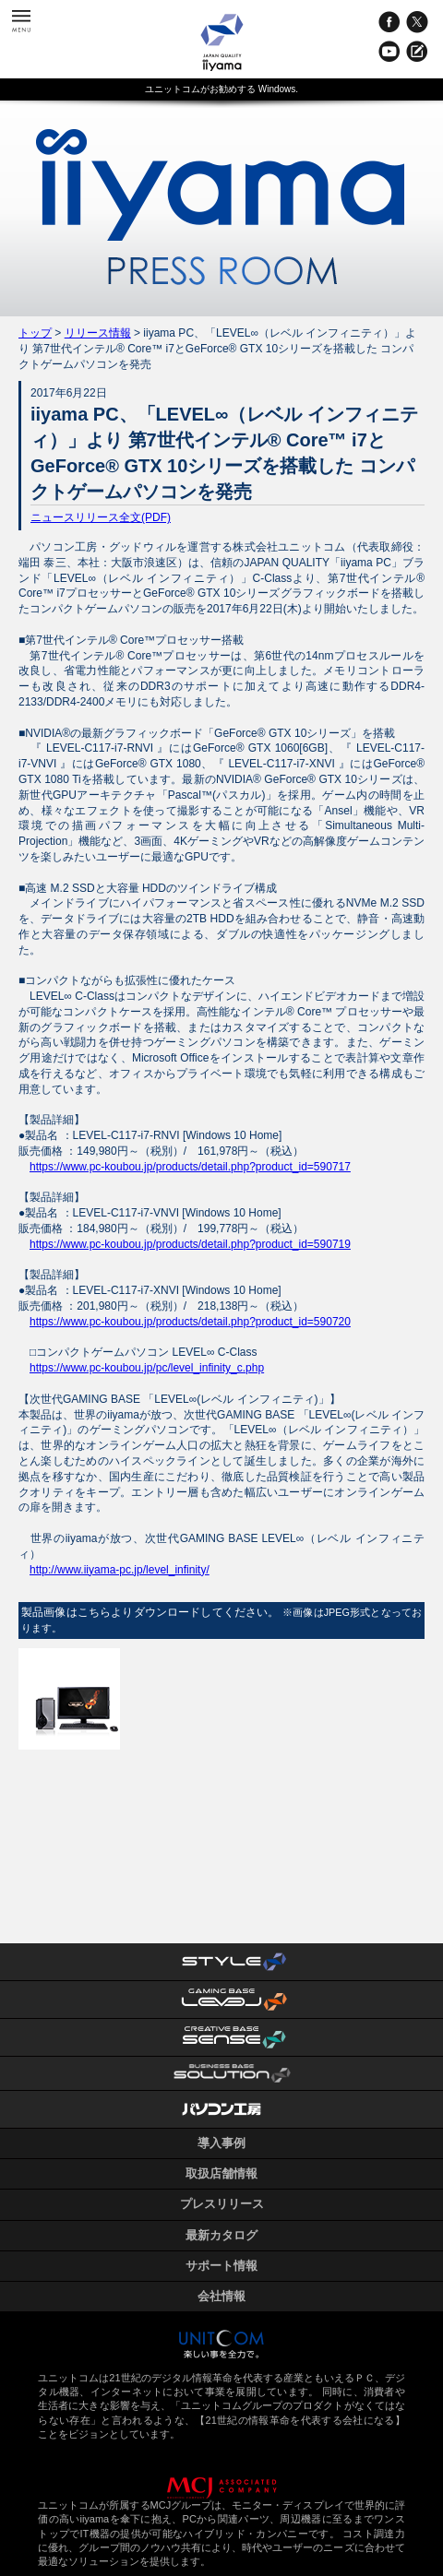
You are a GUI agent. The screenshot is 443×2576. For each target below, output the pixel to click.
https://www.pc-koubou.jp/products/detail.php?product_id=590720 (190, 1321)
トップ (35, 332)
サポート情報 (221, 2266)
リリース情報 (98, 332)
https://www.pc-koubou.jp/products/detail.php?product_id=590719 (190, 1244)
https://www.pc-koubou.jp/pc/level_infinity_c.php (147, 1367)
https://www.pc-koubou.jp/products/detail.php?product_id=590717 (190, 1166)
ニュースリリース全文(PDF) (100, 517)
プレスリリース (222, 2204)
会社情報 (221, 2296)
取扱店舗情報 (221, 2173)
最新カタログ (221, 2235)
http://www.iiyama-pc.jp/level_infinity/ (120, 1569)
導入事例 (221, 2143)
